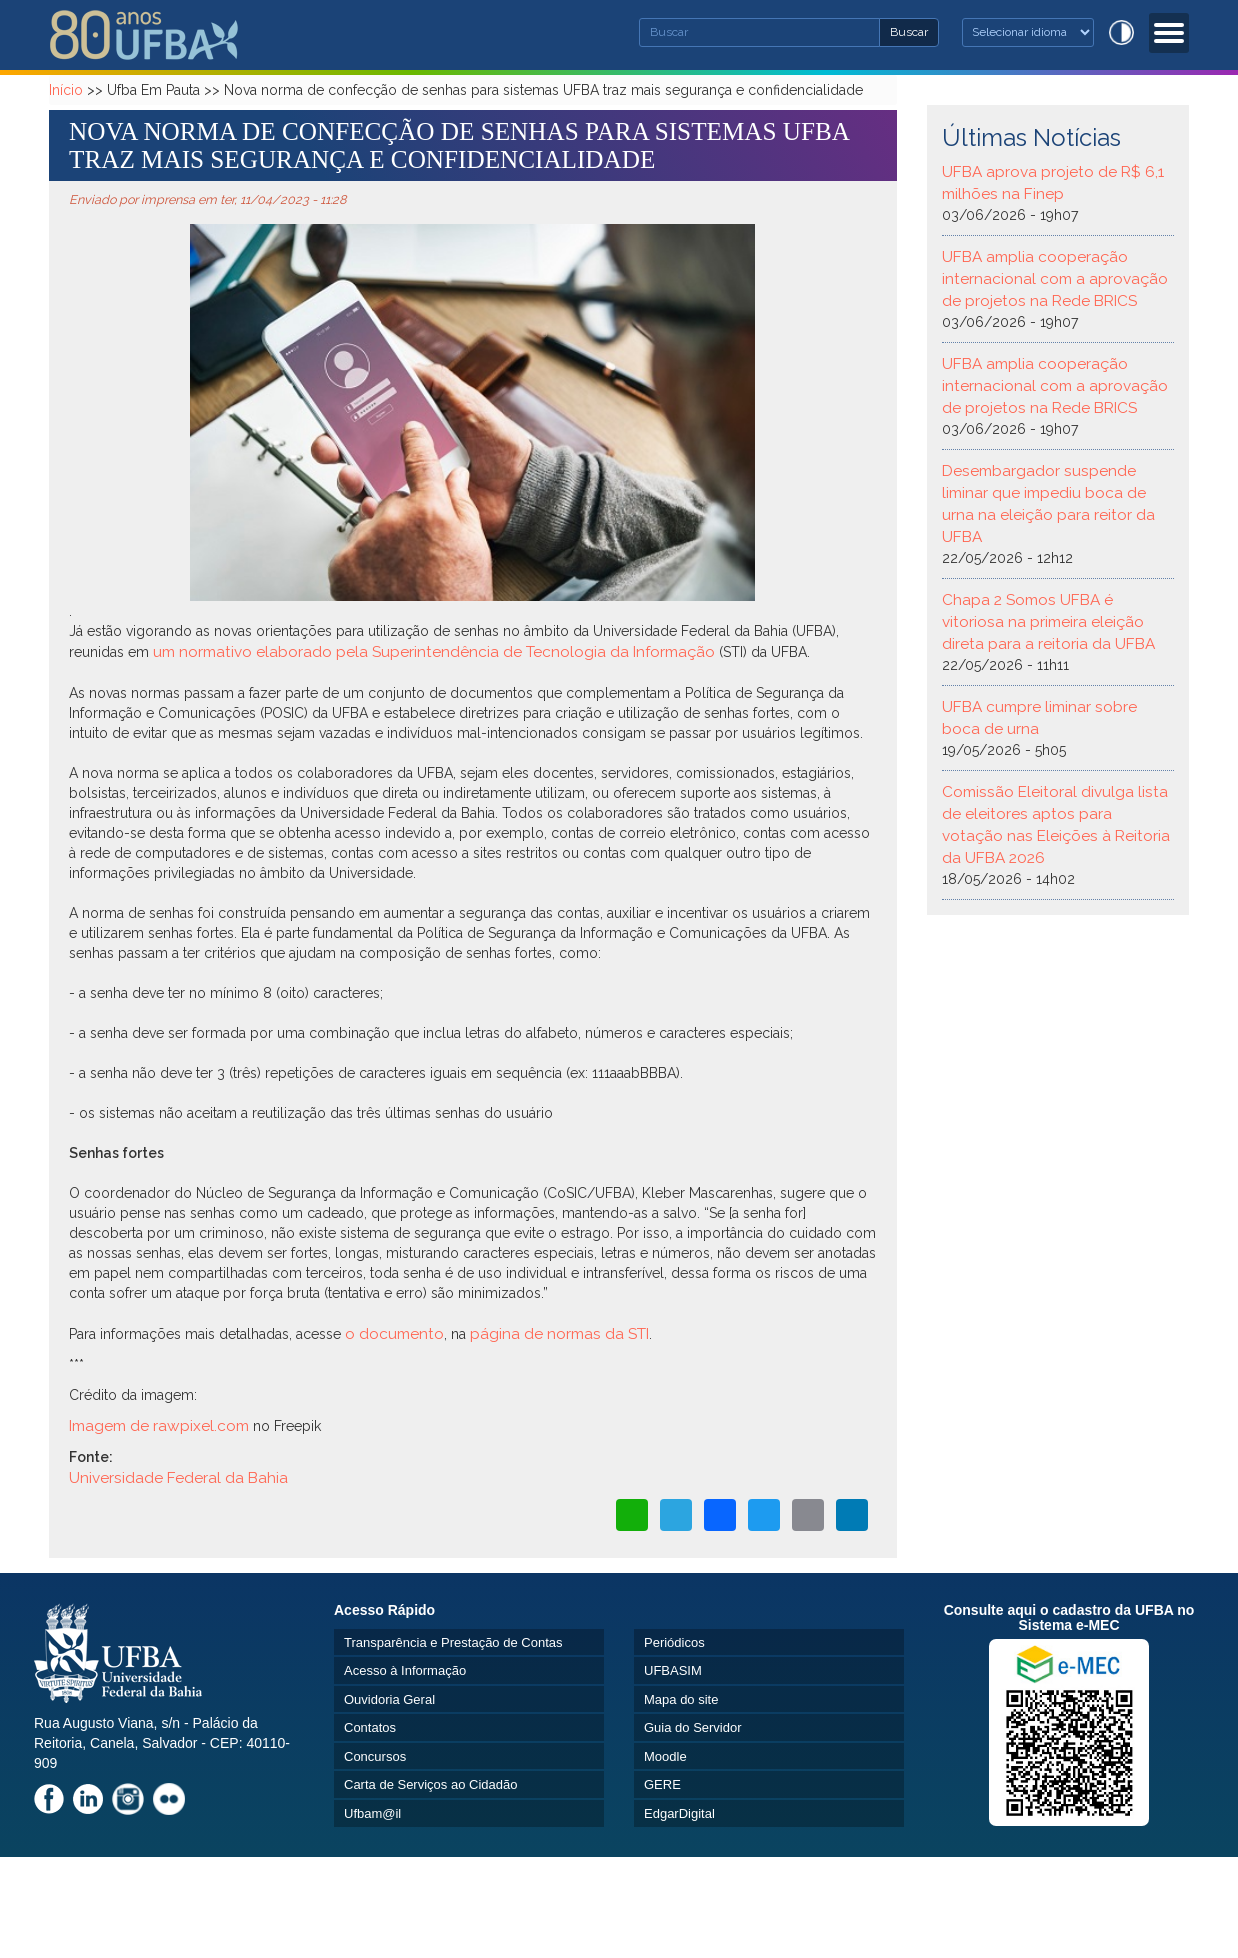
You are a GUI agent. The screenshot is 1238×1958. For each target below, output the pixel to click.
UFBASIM (673, 1670)
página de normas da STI (559, 1334)
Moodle (665, 1756)
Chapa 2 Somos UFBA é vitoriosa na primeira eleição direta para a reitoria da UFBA (1048, 622)
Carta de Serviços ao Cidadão (430, 1784)
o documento (394, 1334)
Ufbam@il (372, 1813)
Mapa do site (681, 1699)
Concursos (375, 1756)
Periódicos (674, 1642)
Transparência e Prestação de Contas (453, 1642)
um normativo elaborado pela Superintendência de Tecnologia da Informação (436, 652)
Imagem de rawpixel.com (159, 1426)
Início (66, 90)
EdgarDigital (679, 1813)
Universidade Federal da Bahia (178, 1478)
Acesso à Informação (405, 1670)
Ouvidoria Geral (389, 1699)
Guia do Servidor (693, 1727)
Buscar (914, 31)
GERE (662, 1784)
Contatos (370, 1727)
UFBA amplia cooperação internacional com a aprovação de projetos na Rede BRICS (1055, 279)
